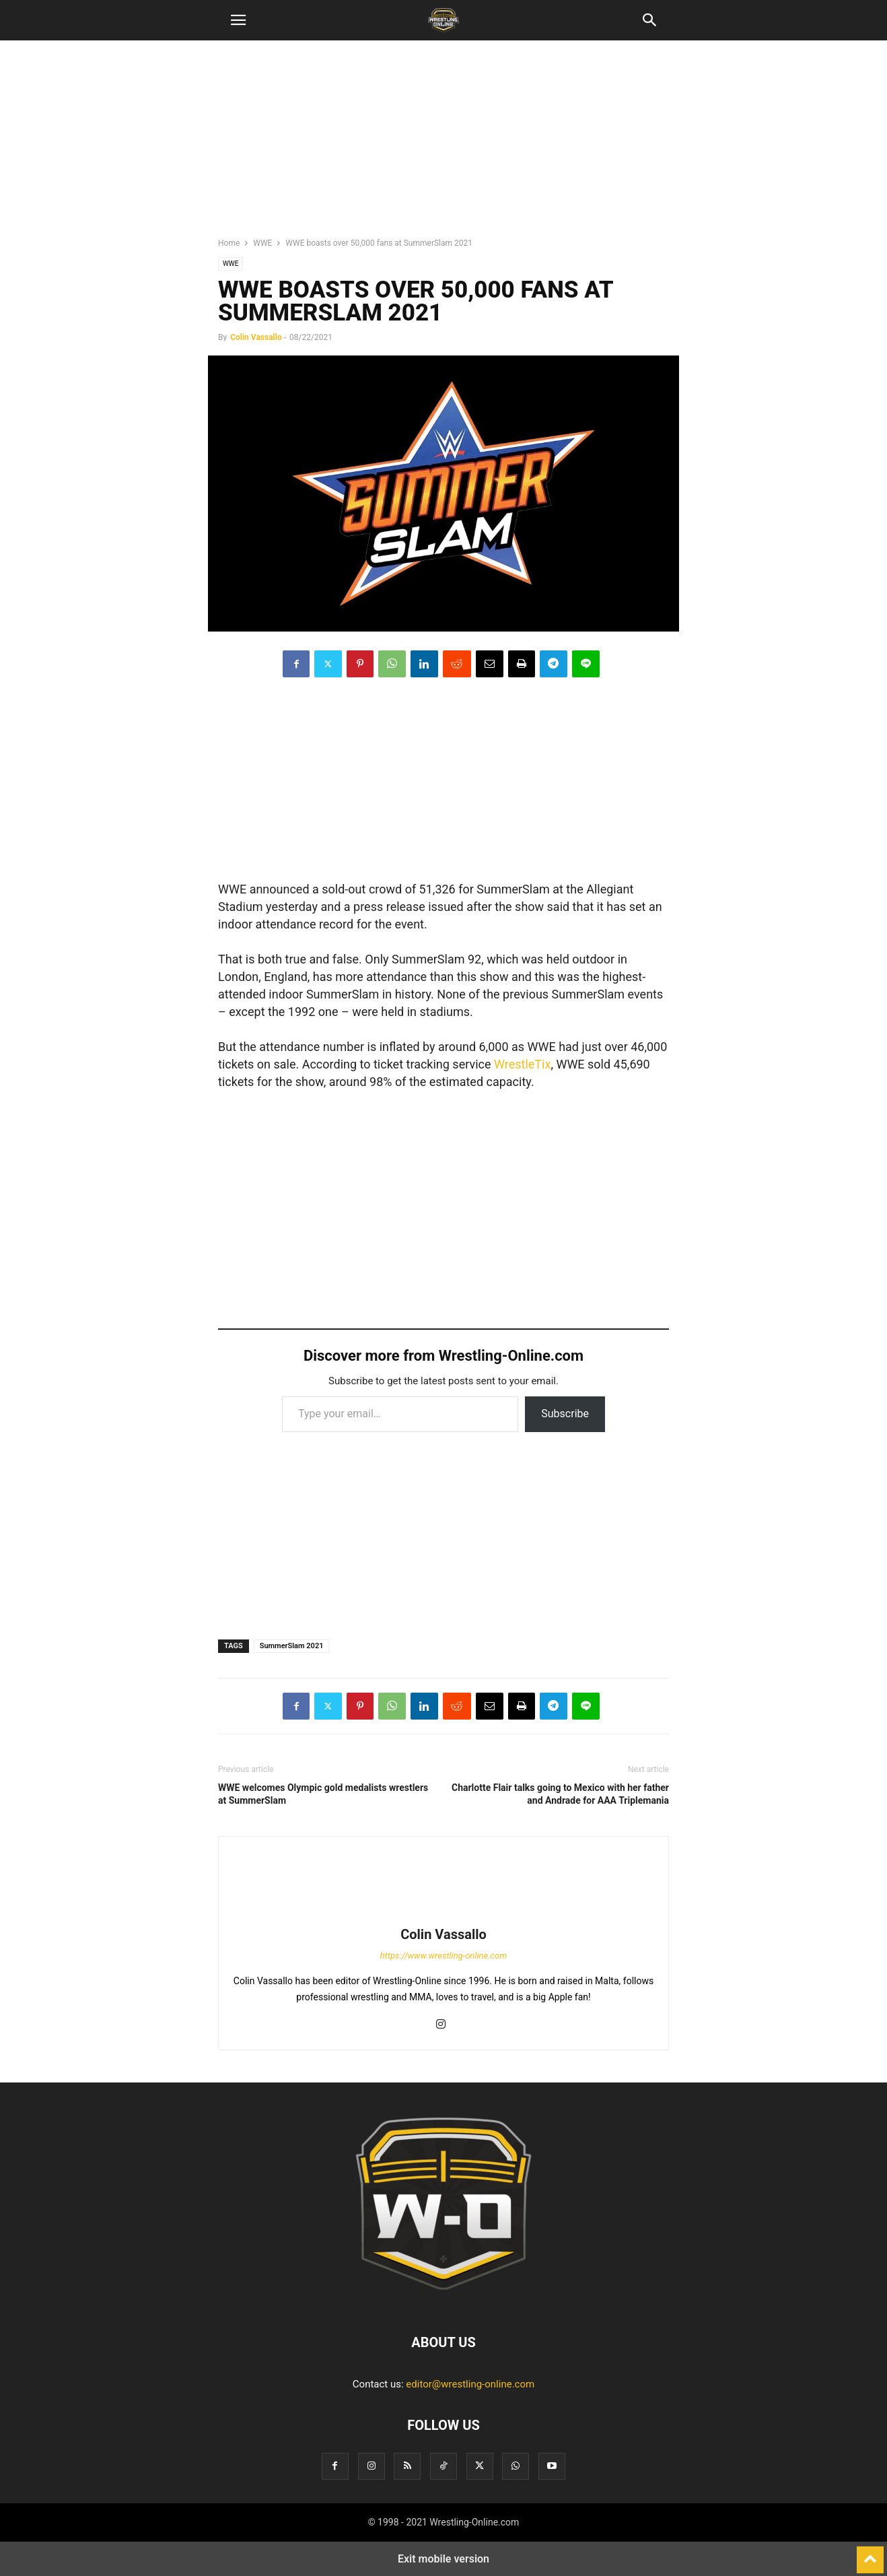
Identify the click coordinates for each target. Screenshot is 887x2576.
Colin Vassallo (256, 337)
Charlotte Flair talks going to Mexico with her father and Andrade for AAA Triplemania (560, 1794)
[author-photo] (443, 1915)
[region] (443, 145)
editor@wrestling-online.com (470, 2384)
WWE (262, 243)
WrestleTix (522, 1064)
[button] (238, 20)
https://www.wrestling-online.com (443, 1956)
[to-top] (870, 2553)
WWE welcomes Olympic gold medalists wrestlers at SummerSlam (323, 1794)
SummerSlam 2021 (292, 1645)
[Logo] (443, 2301)
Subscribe (565, 1413)
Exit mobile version (443, 2558)
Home (229, 243)
